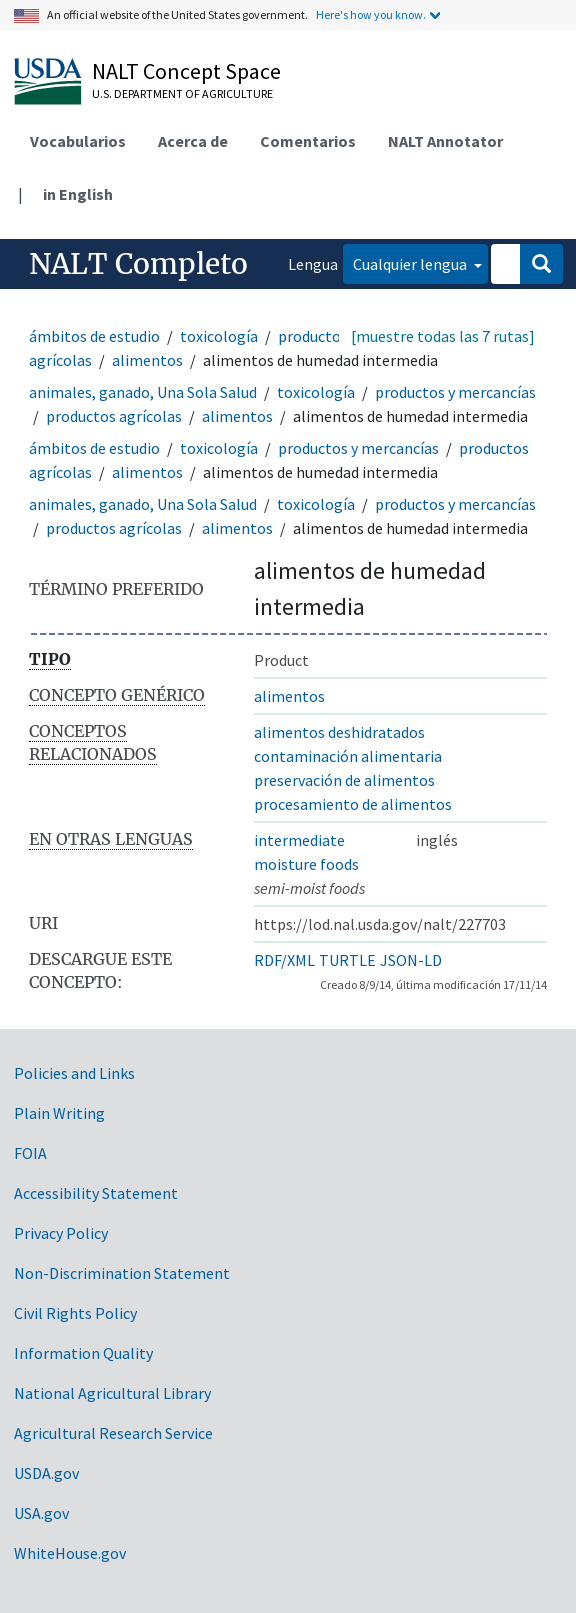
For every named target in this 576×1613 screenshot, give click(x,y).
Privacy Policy (61, 1233)
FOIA (30, 1153)
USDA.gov (46, 1473)
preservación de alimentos (344, 780)
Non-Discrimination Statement (122, 1273)
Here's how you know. (371, 14)
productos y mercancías (455, 392)
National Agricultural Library (112, 1393)
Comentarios (308, 141)
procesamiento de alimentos (353, 804)
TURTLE (347, 960)
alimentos (147, 360)
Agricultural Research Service (113, 1433)
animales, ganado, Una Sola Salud (143, 392)
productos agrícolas (114, 416)
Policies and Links (74, 1073)
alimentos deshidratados (339, 732)
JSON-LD (411, 960)
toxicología (219, 336)
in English (78, 194)
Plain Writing (59, 1113)
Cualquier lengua (411, 264)
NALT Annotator (445, 141)
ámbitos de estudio (94, 336)
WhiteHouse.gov (70, 1553)
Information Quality (83, 1353)
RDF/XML (284, 960)
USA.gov (41, 1513)
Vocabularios (78, 141)
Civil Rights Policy (75, 1313)
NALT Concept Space (186, 71)
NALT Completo (138, 264)
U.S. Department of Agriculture (182, 93)
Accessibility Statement (96, 1193)
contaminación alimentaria (348, 756)
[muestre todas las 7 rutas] (443, 336)
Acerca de (193, 141)
